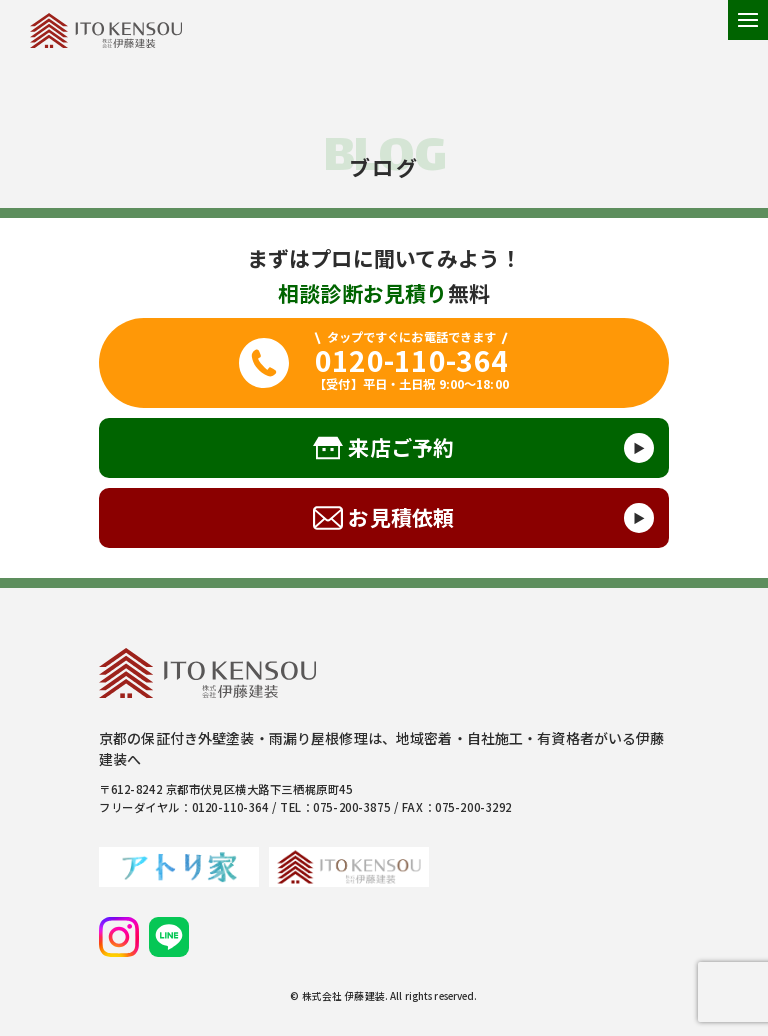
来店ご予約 (401, 447)
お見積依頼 (401, 517)
